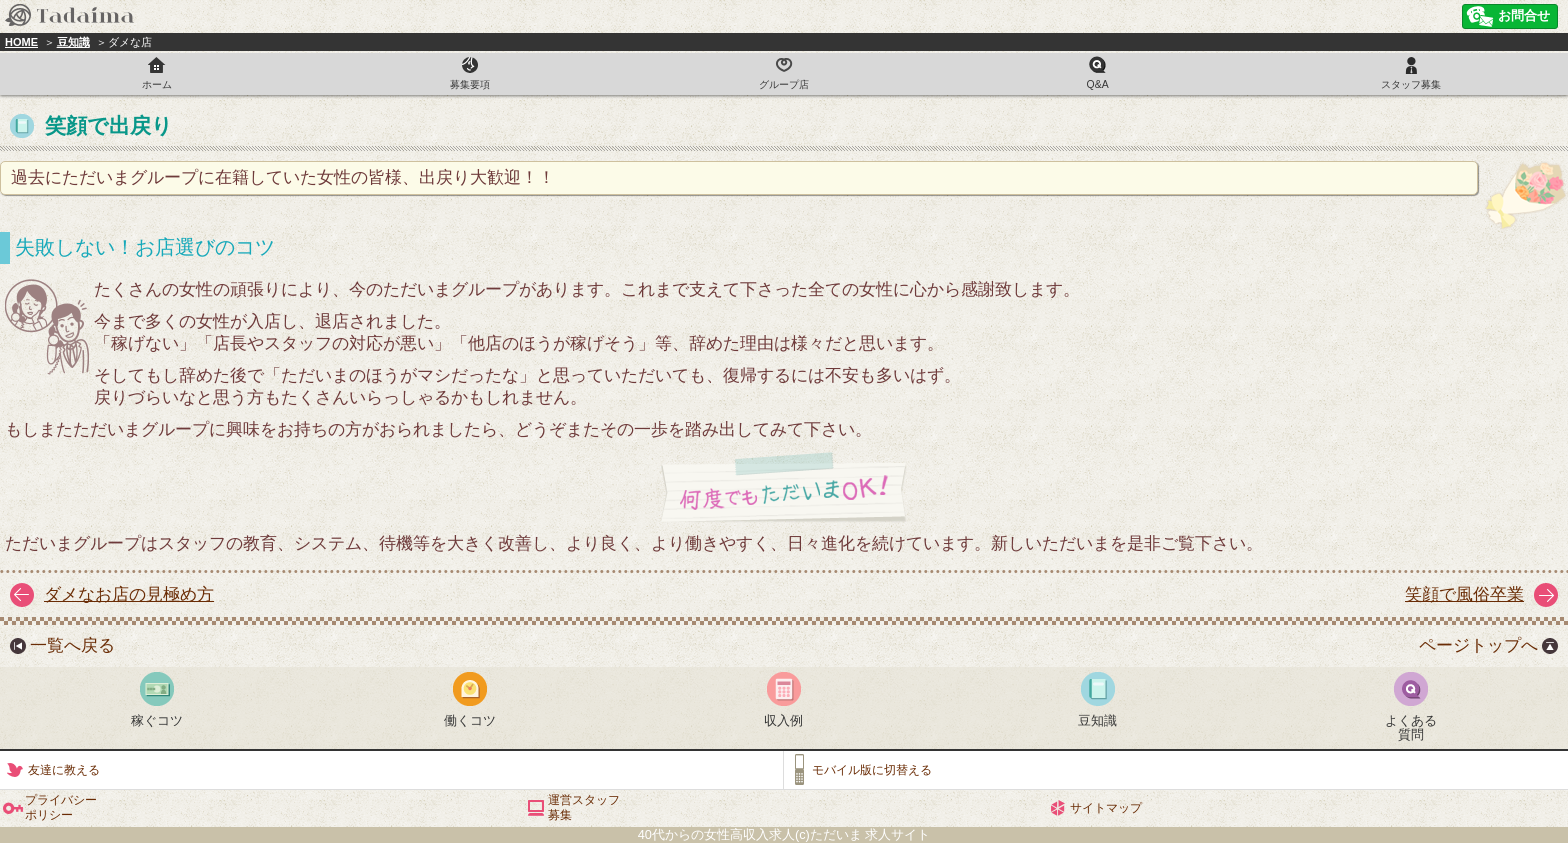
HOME (21, 42)
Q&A (1098, 84)
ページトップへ (1478, 645)
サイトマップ (1106, 808)
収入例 (783, 720)
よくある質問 (1411, 727)
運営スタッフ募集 (584, 807)
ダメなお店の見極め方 (129, 594)
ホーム (157, 84)
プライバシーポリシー (61, 807)
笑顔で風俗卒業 (1464, 594)
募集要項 (470, 84)
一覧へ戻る (72, 645)
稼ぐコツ (157, 720)
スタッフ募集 (1411, 84)
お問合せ (1524, 15)
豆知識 (73, 42)
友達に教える (64, 770)
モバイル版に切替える (872, 770)
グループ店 (784, 84)
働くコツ (470, 720)
